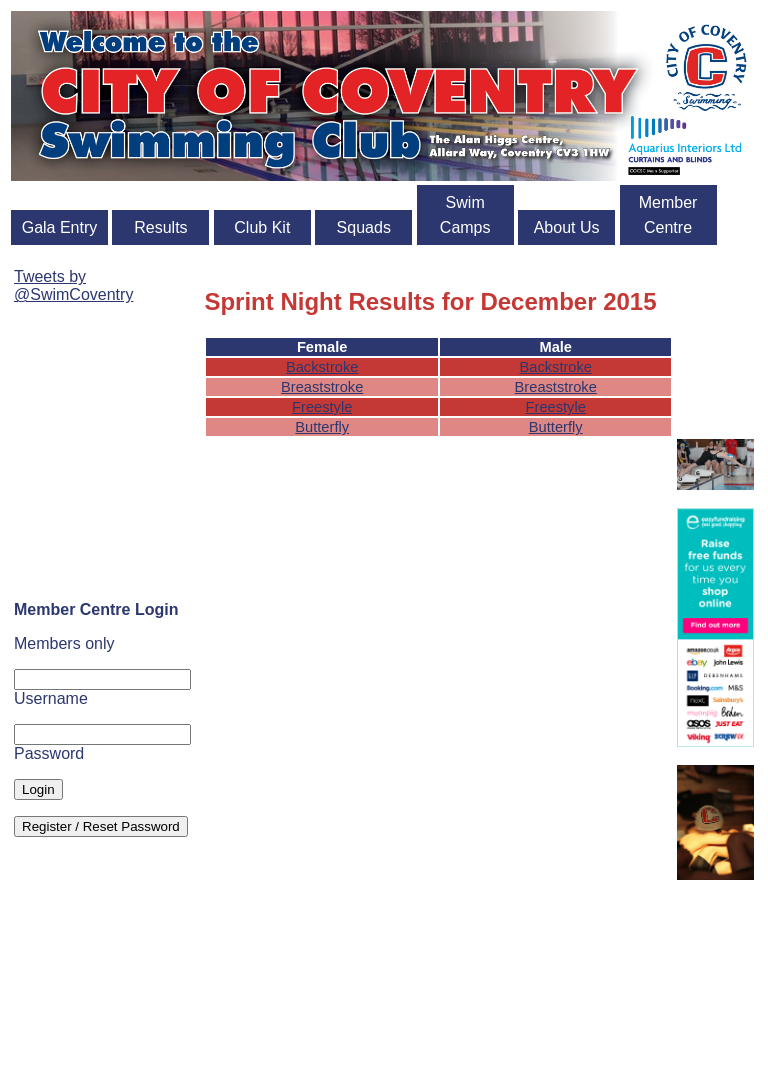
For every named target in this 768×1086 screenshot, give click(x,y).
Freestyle (322, 407)
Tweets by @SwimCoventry (73, 285)
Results (160, 227)
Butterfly (322, 427)
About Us (567, 227)
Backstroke (322, 367)
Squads (364, 227)
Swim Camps (465, 215)
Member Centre (668, 215)
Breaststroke (322, 387)
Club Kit (262, 227)
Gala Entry (60, 227)
